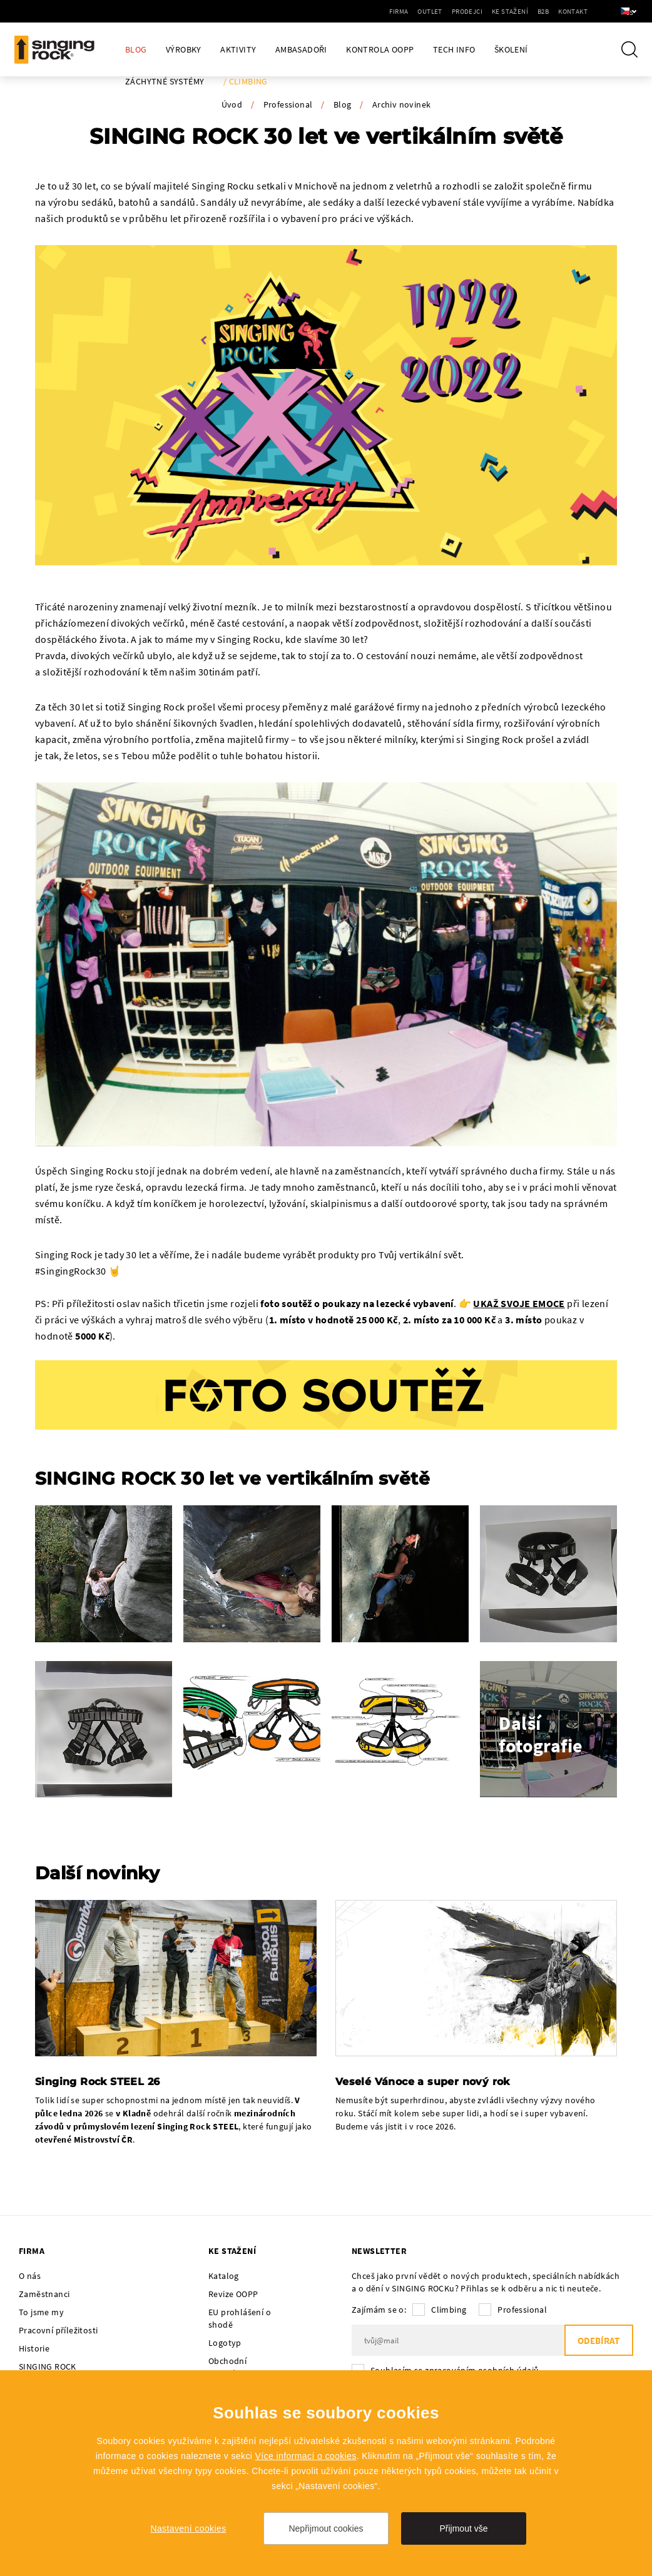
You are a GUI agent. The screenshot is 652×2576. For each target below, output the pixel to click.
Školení (511, 49)
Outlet (413, 11)
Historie (34, 2348)
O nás (30, 2275)
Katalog (223, 2275)
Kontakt (556, 11)
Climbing (448, 2309)
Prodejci (450, 11)
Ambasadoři (301, 49)
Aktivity (238, 49)
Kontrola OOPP (380, 49)
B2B (526, 11)
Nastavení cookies (188, 2528)
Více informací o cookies (306, 2456)
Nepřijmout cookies (325, 2528)
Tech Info (454, 49)
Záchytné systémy (164, 81)
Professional (288, 104)
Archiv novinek (401, 104)
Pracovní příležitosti (58, 2330)
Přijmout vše (463, 2528)
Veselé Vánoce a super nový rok (422, 2082)
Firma (382, 11)
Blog (136, 49)
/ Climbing (245, 81)
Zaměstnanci (44, 2294)
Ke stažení (493, 11)
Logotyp (225, 2342)
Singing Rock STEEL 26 (97, 2082)
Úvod (232, 104)
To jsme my (41, 2312)
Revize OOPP (233, 2294)
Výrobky (183, 49)
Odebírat (598, 2340)
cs (622, 11)
